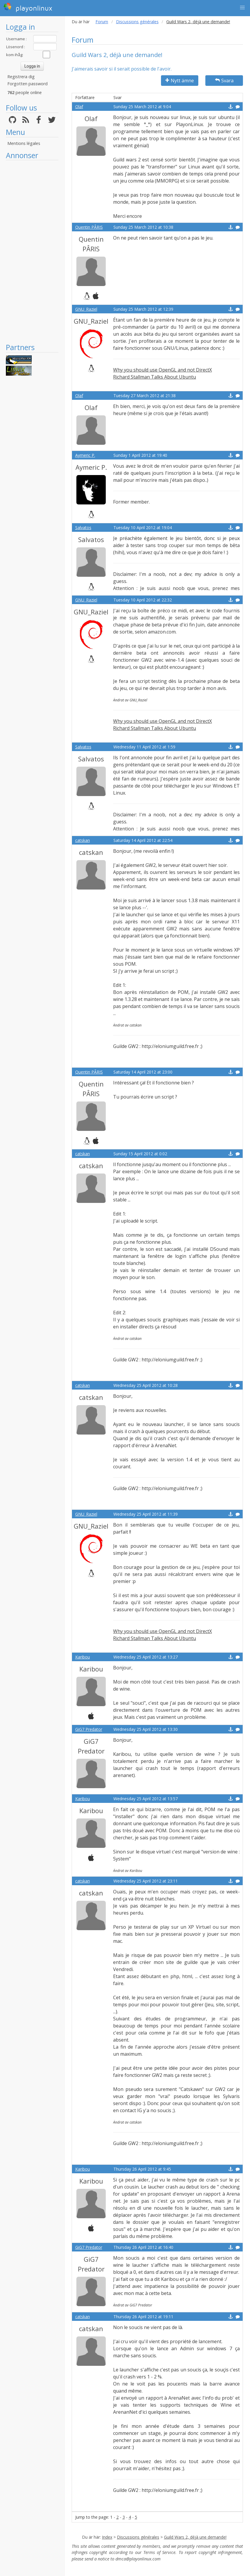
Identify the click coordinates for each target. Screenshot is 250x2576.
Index (107, 2537)
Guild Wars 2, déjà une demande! (195, 2537)
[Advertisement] (32, 251)
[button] (242, 7)
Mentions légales (23, 143)
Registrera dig (21, 76)
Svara (224, 80)
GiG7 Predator (88, 1729)
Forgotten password (27, 83)
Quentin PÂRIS (89, 227)
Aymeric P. (85, 455)
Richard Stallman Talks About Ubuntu (154, 377)
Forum (101, 21)
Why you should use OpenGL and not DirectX (162, 370)
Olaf (79, 106)
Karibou (82, 1657)
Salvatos (83, 527)
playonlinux (28, 7)
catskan (82, 840)
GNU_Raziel (86, 309)
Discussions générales (137, 21)
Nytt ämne (179, 80)
